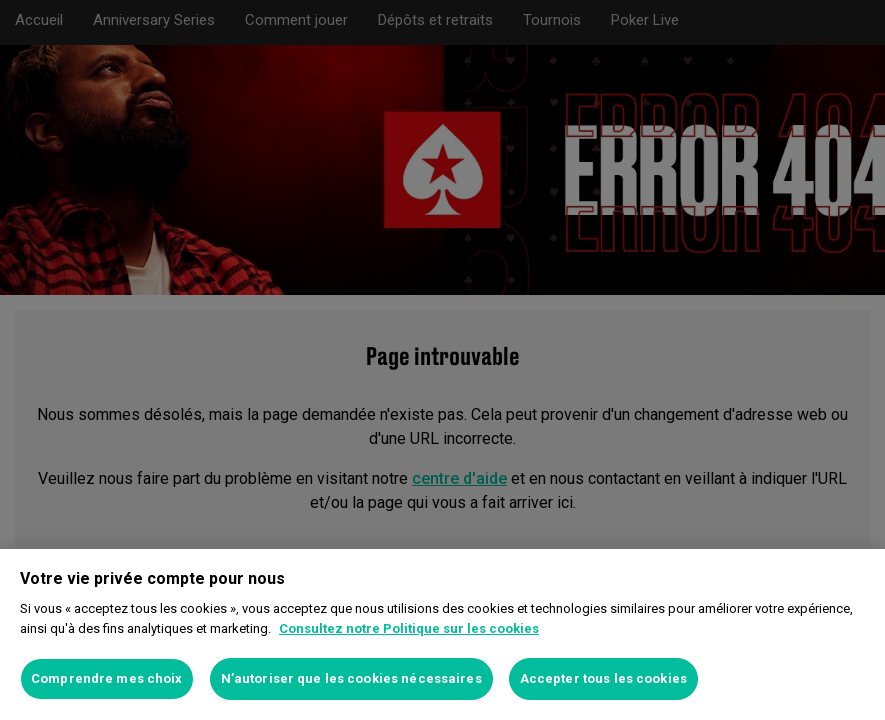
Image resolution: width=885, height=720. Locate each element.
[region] (442, 634)
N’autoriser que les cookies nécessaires (351, 678)
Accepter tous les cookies (603, 678)
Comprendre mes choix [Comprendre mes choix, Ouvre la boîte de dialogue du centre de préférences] (107, 678)
